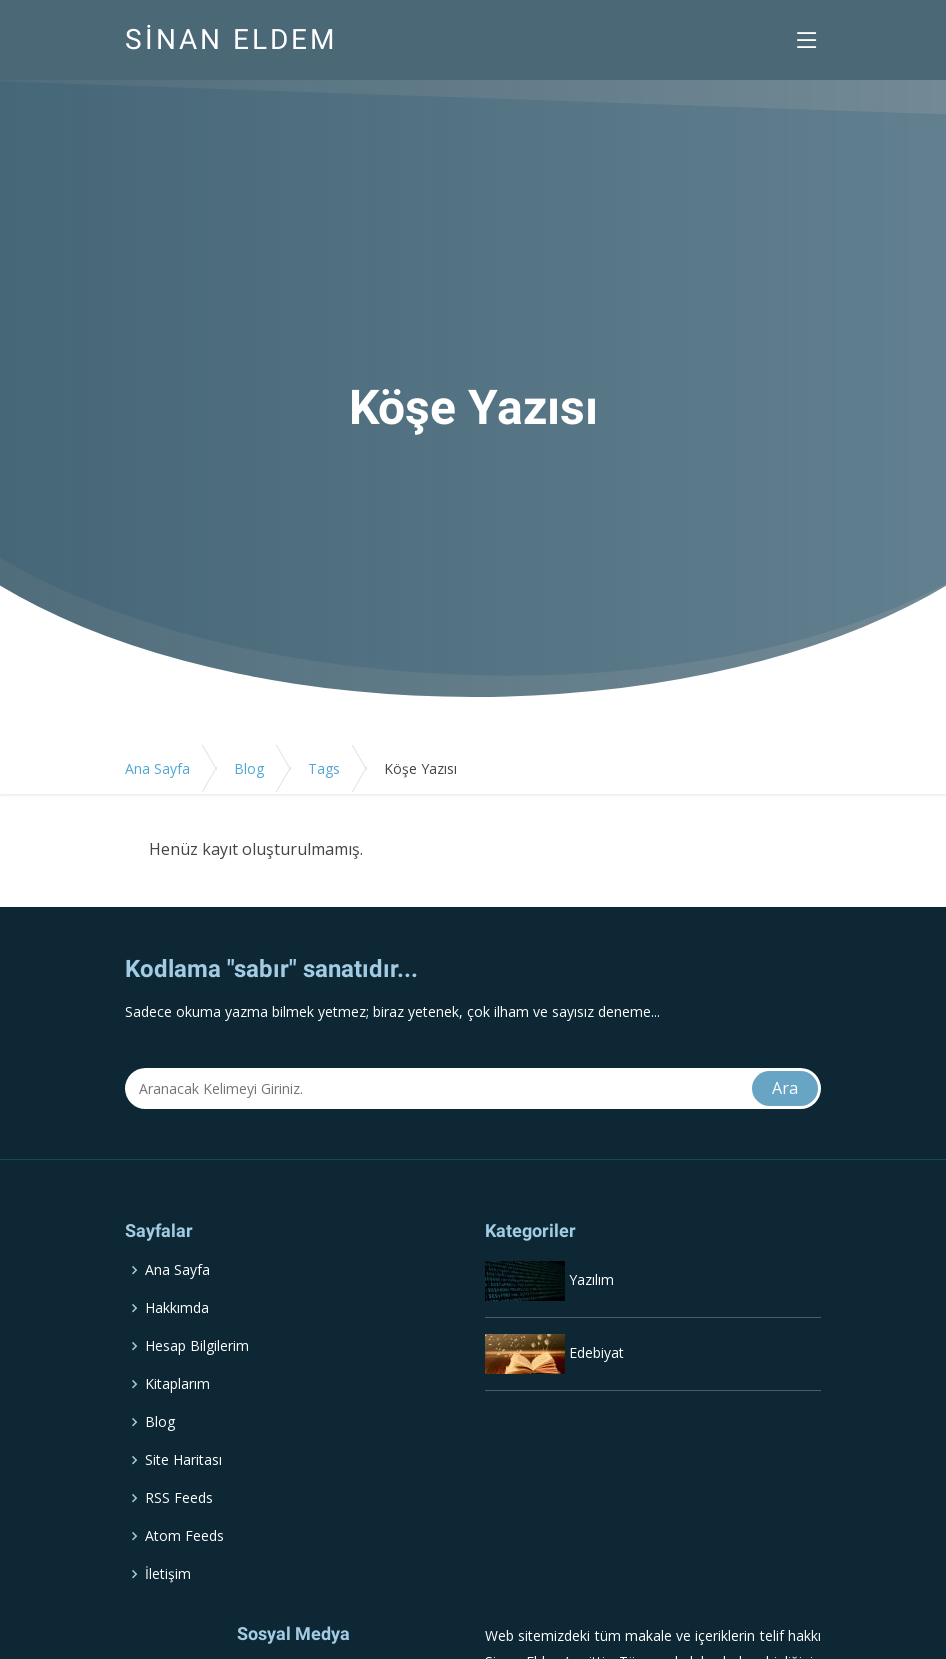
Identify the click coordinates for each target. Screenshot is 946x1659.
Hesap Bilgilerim (197, 1346)
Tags (324, 768)
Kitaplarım (177, 1384)
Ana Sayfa (157, 768)
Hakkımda (177, 1308)
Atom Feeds (184, 1536)
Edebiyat (596, 1352)
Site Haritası (183, 1460)
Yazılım (591, 1279)
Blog (249, 768)
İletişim (168, 1574)
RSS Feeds (179, 1498)
